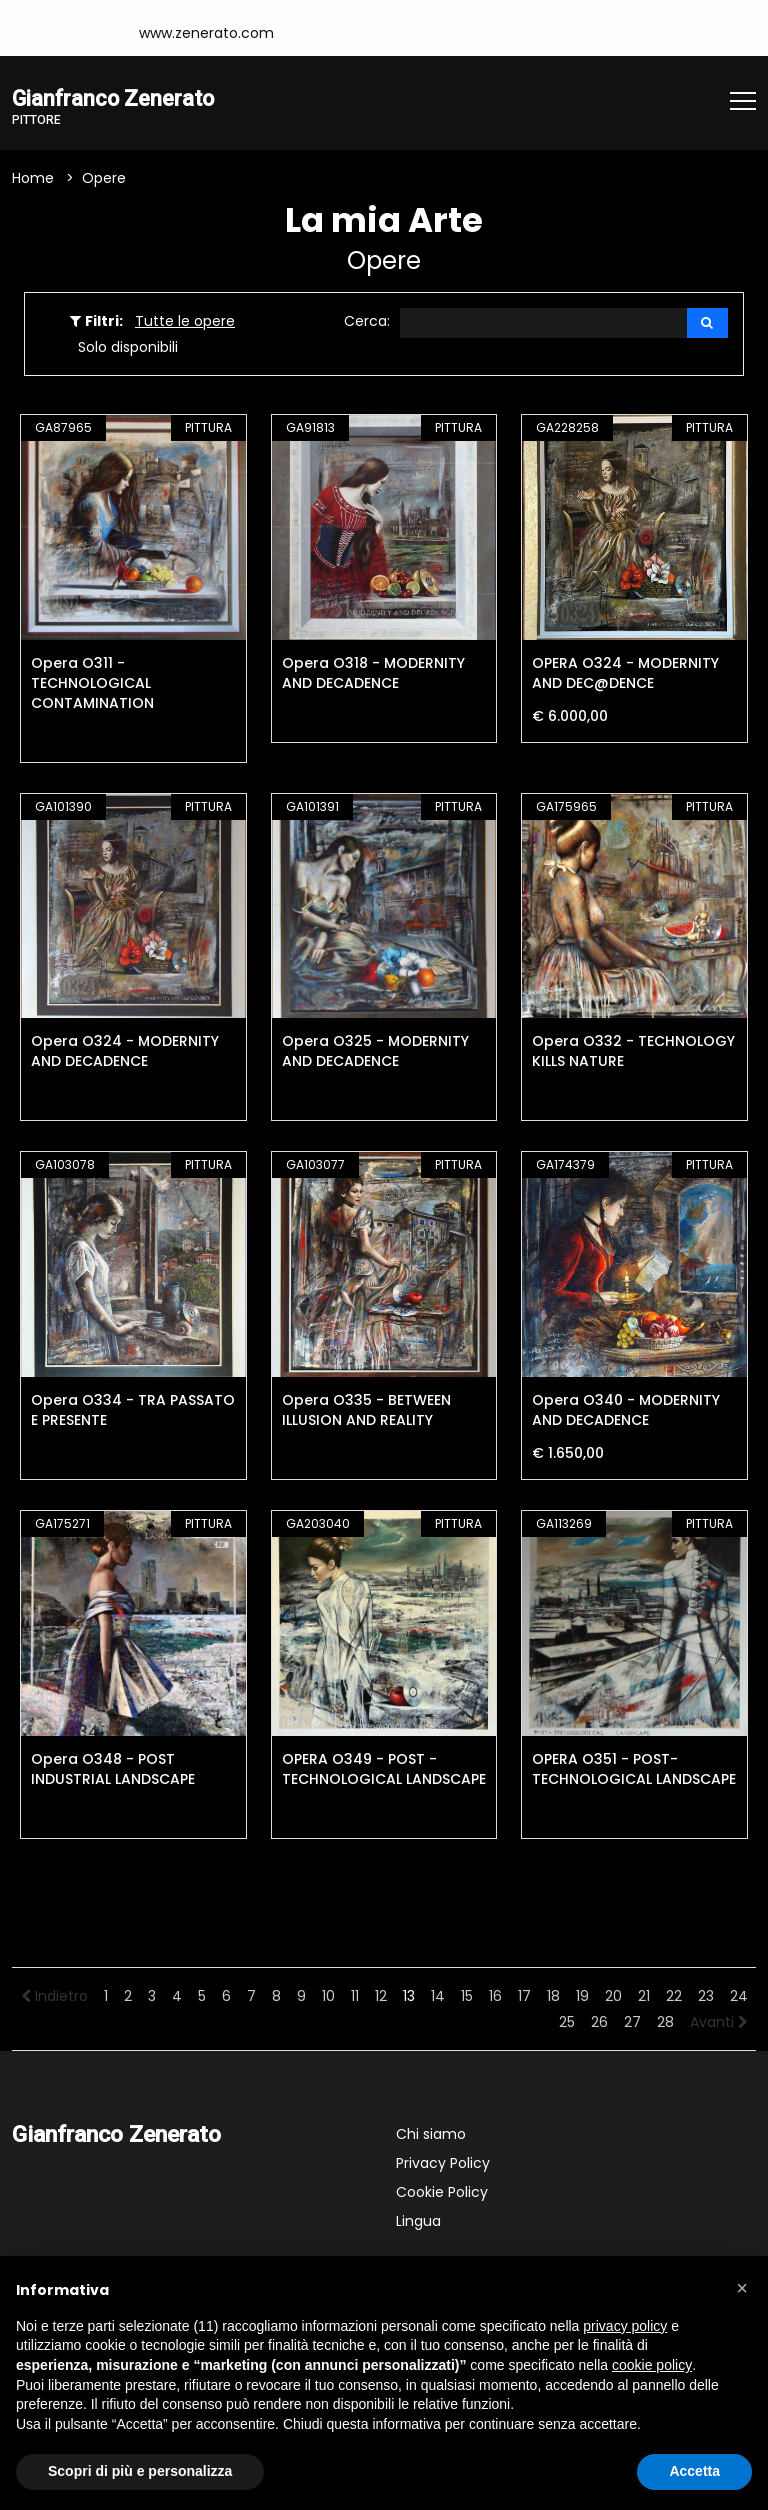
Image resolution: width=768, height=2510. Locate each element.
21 (644, 1997)
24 (739, 1997)
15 (467, 1997)
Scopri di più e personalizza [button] (140, 2471)
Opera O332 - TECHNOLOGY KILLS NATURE (633, 1053)
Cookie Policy (442, 2193)
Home (33, 179)
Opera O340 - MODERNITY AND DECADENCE (626, 1411)
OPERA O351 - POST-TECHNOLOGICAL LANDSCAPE (634, 1770)
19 (582, 1997)
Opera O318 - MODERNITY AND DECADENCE (373, 674)
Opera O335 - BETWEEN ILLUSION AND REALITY (366, 1411)
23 (706, 1997)
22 (674, 1997)
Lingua (418, 2222)
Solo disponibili (128, 348)
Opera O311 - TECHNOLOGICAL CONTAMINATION (92, 684)
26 (599, 2023)
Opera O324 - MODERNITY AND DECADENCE (125, 1053)
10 (328, 1997)
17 (524, 1997)
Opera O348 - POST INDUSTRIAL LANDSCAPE (113, 1770)
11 (355, 1997)
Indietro (54, 1997)
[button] (742, 2288)
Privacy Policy (443, 2164)
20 (613, 1997)
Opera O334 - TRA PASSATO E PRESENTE (133, 1411)
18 (553, 1997)
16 (495, 1997)
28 (665, 2023)
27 (632, 2023)
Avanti (719, 2023)
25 (567, 2023)
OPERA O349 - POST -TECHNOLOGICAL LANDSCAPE (384, 1770)
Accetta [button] (694, 2471)
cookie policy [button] (652, 2365)
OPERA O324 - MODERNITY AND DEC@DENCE (625, 674)
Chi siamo (431, 2135)
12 (381, 1997)
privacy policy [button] (625, 2326)
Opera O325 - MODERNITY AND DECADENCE (375, 1053)
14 (438, 1997)
